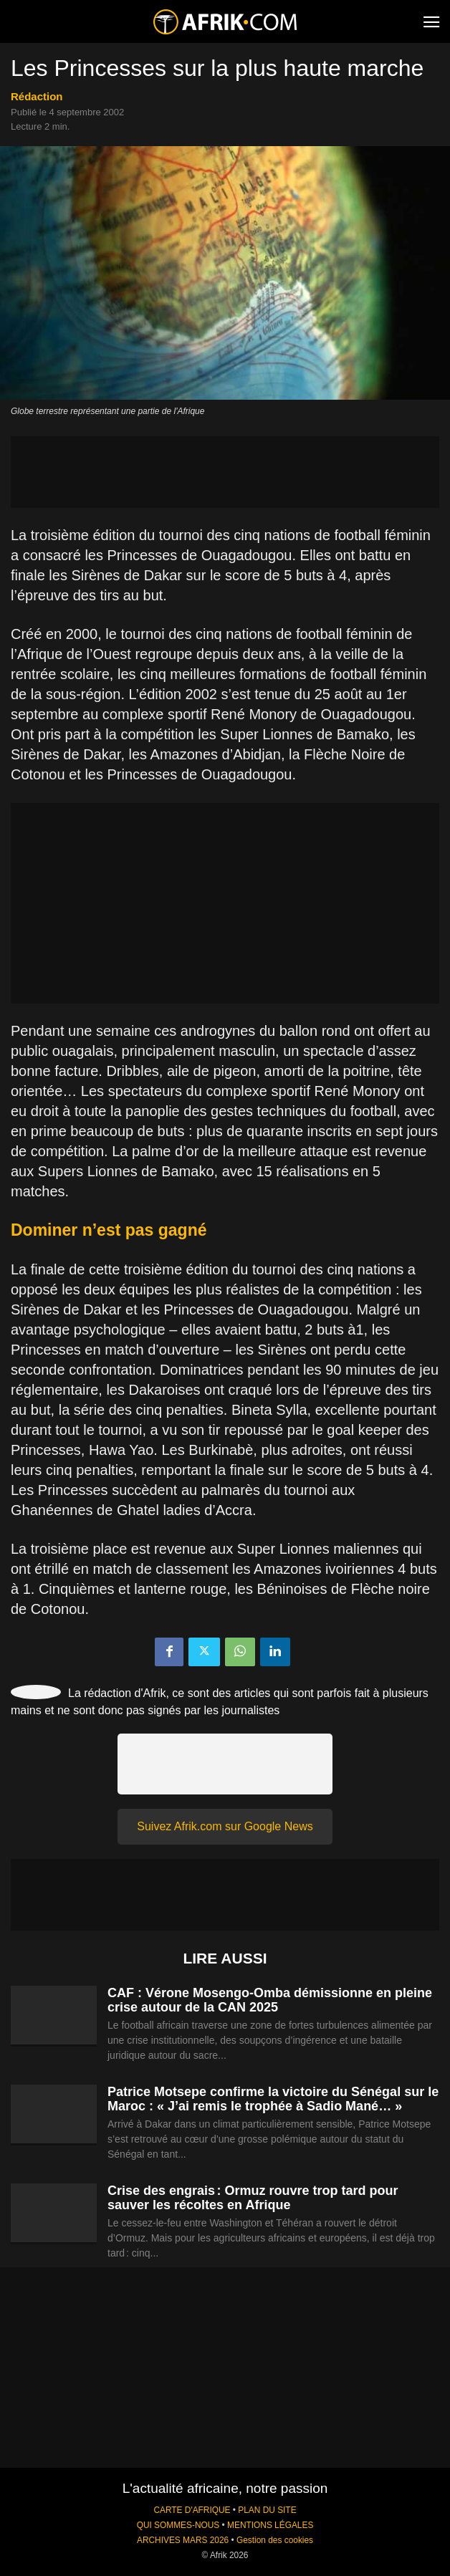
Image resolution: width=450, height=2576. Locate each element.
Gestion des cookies (274, 2540)
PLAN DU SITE (267, 2510)
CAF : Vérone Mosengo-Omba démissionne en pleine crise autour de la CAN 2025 (269, 2000)
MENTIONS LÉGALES (270, 2525)
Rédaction (37, 96)
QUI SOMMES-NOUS (178, 2525)
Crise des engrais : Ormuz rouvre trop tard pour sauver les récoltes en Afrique (252, 2197)
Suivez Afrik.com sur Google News (224, 1826)
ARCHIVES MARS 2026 (183, 2540)
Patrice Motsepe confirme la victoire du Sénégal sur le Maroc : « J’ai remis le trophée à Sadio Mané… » (273, 2099)
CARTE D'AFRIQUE (191, 2510)
